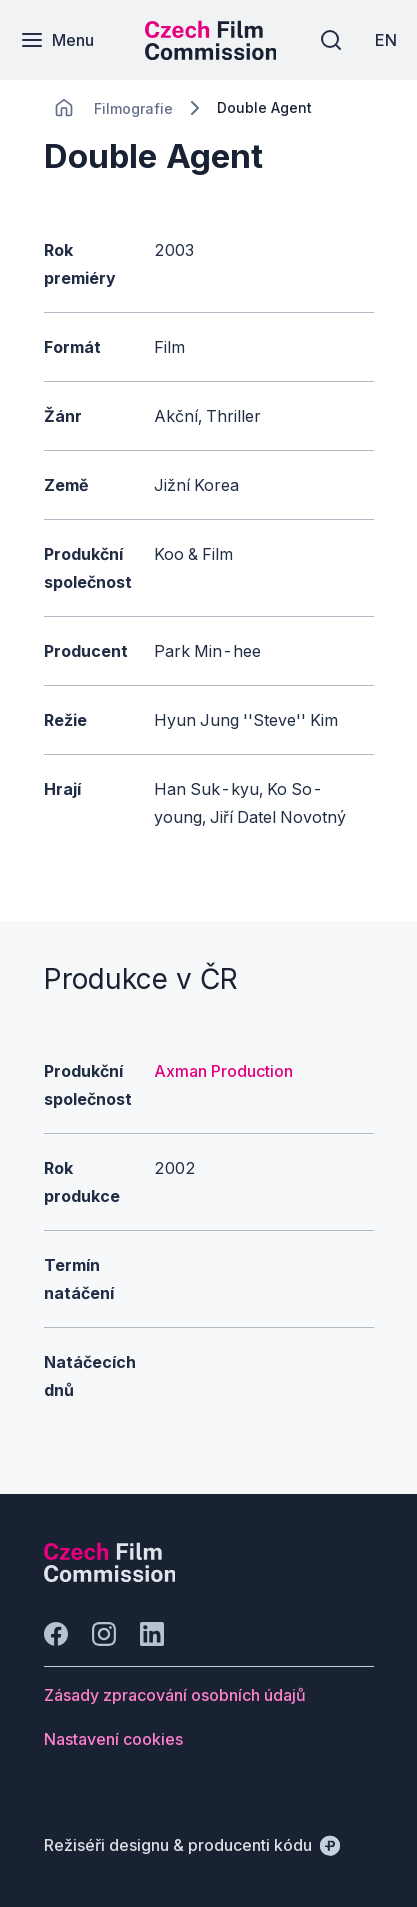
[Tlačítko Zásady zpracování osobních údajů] (175, 1695)
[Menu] (57, 40)
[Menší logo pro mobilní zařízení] (211, 54)
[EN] (386, 40)
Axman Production (223, 1071)
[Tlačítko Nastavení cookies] (113, 1739)
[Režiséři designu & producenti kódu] (192, 1845)
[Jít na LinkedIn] (152, 1634)
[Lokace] (133, 108)
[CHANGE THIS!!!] (64, 108)
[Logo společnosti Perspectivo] (110, 1576)
